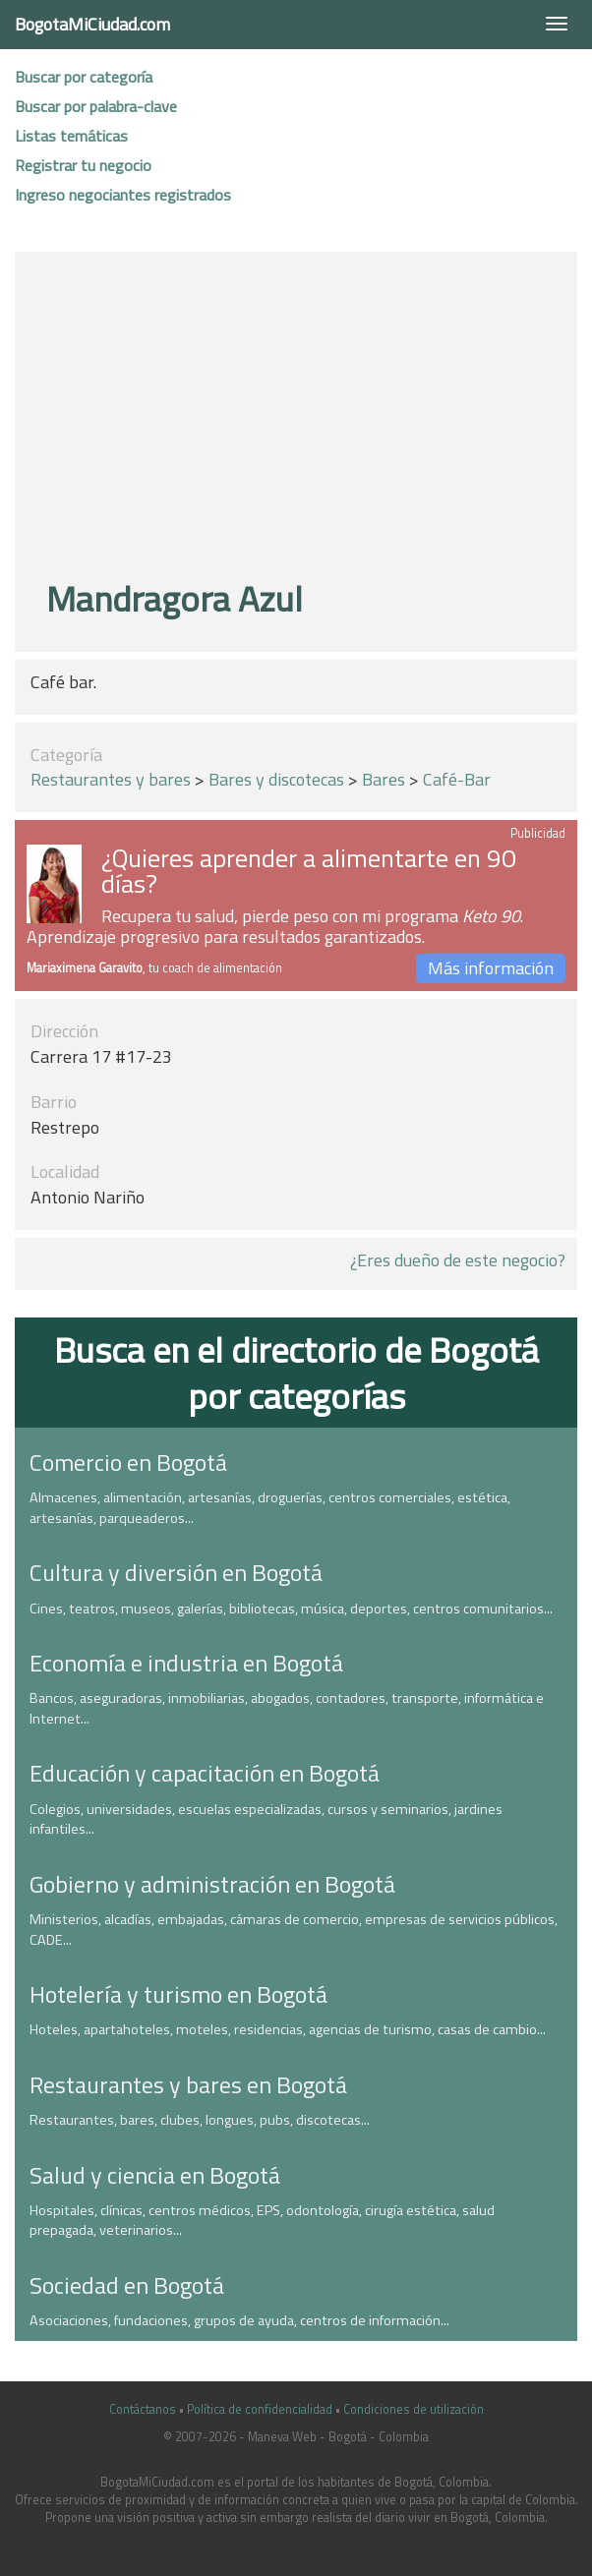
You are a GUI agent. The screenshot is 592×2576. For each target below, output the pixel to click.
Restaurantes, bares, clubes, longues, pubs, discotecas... (200, 2120)
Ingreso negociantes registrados (123, 194)
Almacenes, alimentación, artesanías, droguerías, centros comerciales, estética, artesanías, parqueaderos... (270, 1508)
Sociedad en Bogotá (127, 2285)
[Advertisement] (304, 418)
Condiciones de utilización (413, 2409)
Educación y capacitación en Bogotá (205, 1772)
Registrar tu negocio (83, 165)
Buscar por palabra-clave (96, 106)
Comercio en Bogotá (128, 1462)
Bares (383, 779)
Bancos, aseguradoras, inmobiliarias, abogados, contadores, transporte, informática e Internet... (287, 1708)
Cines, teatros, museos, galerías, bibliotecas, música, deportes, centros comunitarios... (291, 1608)
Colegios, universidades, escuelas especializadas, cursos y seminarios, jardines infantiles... (266, 1819)
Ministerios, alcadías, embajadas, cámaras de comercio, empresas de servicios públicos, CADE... (294, 1929)
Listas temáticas (71, 135)
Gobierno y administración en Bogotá (212, 1884)
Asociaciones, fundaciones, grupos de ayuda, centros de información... (239, 2320)
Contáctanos (142, 2409)
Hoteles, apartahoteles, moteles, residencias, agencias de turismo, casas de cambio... (288, 2029)
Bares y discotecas (276, 779)
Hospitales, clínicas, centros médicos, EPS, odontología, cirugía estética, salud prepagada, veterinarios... (262, 2220)
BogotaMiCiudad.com (92, 24)
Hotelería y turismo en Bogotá (178, 1994)
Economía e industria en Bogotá (186, 1662)
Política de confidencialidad (259, 2409)
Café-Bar (457, 779)
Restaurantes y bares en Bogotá (188, 2084)
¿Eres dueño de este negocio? (457, 1260)
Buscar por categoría (83, 76)
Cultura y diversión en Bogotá (176, 1572)
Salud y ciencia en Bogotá (155, 2175)
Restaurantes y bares (110, 779)
